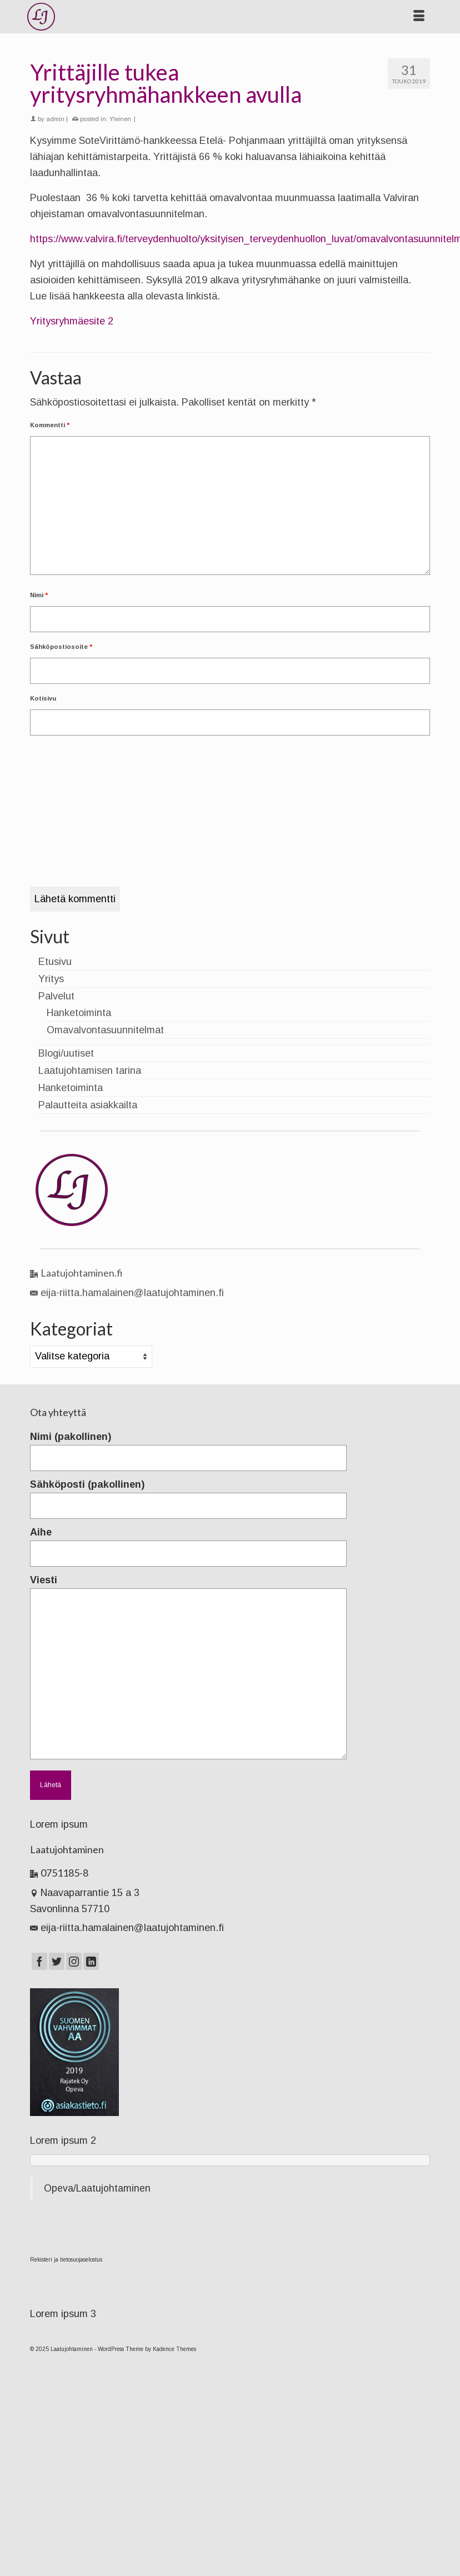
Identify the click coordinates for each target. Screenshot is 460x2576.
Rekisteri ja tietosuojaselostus (66, 2260)
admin (55, 119)
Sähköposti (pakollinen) (188, 1495)
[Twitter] (56, 1961)
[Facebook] (39, 1961)
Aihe (188, 1543)
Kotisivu (43, 698)
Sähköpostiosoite (61, 646)
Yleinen (120, 119)
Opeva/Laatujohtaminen (97, 2188)
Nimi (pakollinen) (188, 1447)
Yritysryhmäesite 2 (71, 321)
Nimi (39, 595)
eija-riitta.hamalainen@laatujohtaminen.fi (127, 1292)
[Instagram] (74, 1961)
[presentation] (75, 787)
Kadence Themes (174, 2349)
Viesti (188, 1588)
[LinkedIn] (91, 1961)
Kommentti (49, 425)
